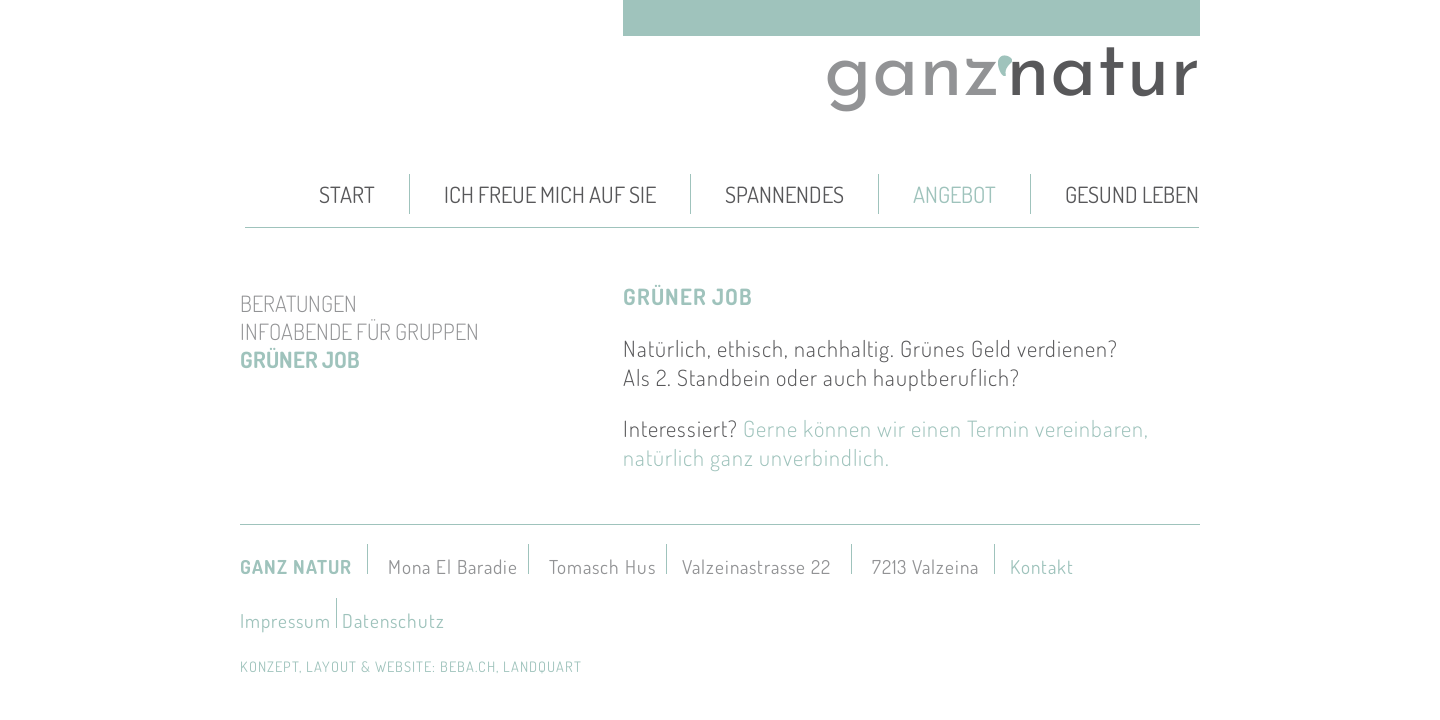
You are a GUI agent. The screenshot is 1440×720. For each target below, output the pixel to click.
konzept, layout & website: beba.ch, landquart (411, 666)
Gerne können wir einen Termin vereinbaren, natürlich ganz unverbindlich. (886, 442)
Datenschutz (393, 620)
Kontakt (1042, 566)
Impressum (285, 620)
